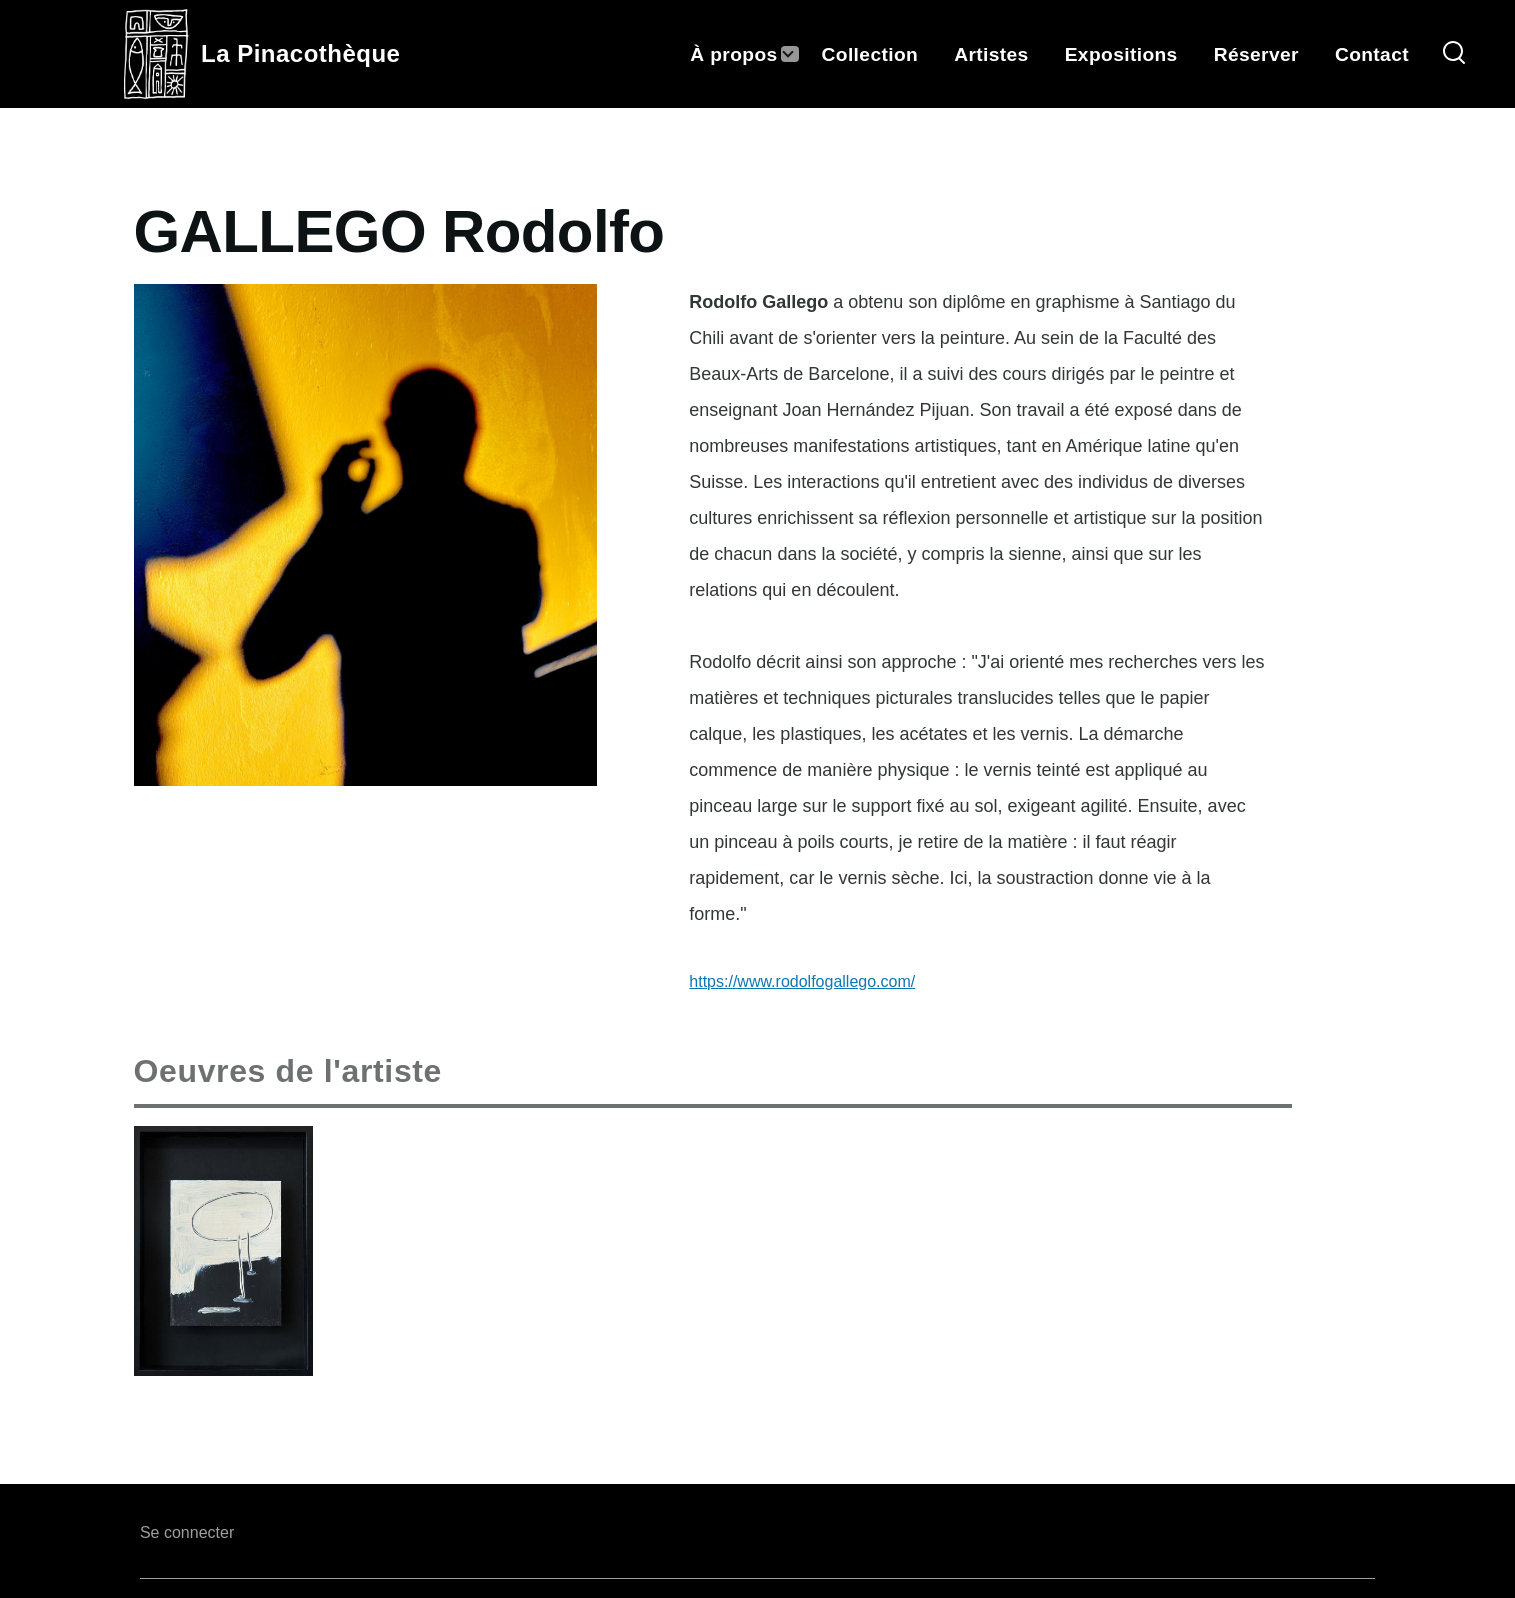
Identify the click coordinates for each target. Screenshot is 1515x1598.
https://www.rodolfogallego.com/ (802, 981)
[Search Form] (1454, 54)
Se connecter (187, 1532)
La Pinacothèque (300, 53)
